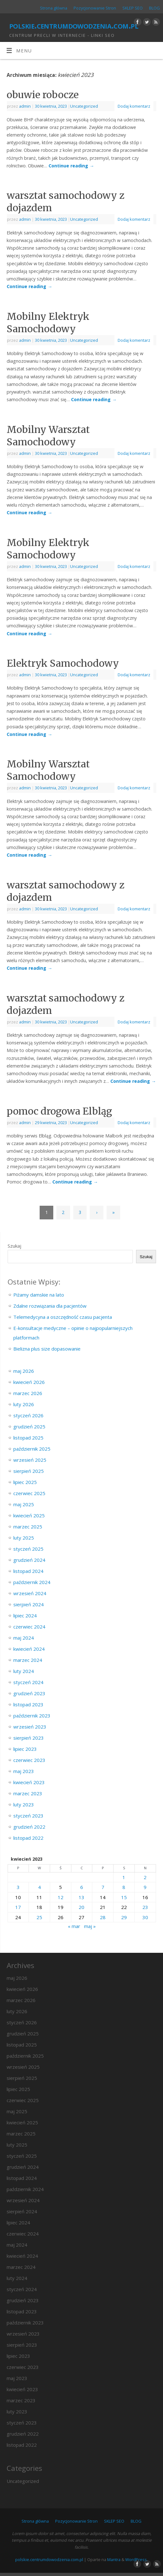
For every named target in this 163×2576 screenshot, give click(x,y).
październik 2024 (31, 1582)
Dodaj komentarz (134, 106)
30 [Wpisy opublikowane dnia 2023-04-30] (145, 1917)
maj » (90, 1926)
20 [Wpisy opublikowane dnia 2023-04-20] (81, 1907)
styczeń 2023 (28, 1815)
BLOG (154, 8)
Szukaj (14, 1246)
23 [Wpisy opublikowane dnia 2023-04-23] (145, 1907)
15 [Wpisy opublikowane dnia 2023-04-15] (124, 1897)
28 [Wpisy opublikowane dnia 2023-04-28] (103, 1917)
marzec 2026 (27, 1393)
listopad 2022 (28, 1838)
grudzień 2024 (29, 1560)
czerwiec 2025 (29, 1493)
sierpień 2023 (28, 1738)
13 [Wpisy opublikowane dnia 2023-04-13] (81, 1897)
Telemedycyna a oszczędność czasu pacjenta (62, 1317)
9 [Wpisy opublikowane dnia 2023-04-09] (145, 1887)
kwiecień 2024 (29, 1649)
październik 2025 (31, 1449)
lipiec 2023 (25, 1749)
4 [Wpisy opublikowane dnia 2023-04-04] (39, 1887)
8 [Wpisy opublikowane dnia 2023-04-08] (123, 1887)
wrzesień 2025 (29, 1460)
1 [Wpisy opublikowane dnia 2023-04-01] (123, 1877)
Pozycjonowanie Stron (95, 8)
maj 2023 (23, 1771)
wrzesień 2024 (29, 1593)
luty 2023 (23, 1804)
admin (25, 106)
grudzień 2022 (29, 1827)
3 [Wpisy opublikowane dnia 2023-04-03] (18, 1887)
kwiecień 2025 (29, 1515)
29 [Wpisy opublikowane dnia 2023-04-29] (124, 1917)
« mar (74, 1926)
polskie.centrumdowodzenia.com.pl (73, 25)
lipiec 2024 (25, 1615)
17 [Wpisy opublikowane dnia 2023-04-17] (18, 1907)
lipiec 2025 (25, 1482)
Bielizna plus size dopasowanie (47, 1348)
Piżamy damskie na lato (38, 1294)
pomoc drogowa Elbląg (59, 1111)
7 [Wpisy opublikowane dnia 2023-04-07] (102, 1887)
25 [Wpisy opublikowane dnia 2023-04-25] (39, 1917)
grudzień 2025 (29, 1426)
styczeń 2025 (28, 1549)
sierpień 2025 (28, 1471)
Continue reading (71, 166)
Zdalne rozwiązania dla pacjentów (50, 1306)
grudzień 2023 (29, 1693)
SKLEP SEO (132, 8)
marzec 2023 (27, 1793)
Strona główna (53, 8)
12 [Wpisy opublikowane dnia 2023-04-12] (60, 1897)
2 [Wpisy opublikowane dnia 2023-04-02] (145, 1877)
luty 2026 (23, 1404)
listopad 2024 (28, 1571)
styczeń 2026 (28, 1415)
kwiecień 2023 (29, 1782)
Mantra (114, 2559)
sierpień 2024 (28, 1604)
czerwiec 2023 (29, 1760)
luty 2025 (23, 1537)
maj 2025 (23, 1504)
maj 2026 (23, 1371)
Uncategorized (84, 106)
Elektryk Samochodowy (63, 663)
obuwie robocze (43, 95)
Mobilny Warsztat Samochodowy (48, 435)
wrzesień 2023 (29, 1726)
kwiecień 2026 (29, 1382)
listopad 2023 (28, 1704)
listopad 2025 (28, 1437)
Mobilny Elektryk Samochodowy (48, 322)
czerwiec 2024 (29, 1626)
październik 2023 (31, 1715)
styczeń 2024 (28, 1682)
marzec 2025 (27, 1526)
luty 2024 (23, 1671)
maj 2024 (23, 1638)
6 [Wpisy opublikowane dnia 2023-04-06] (81, 1887)
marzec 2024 (27, 1660)
